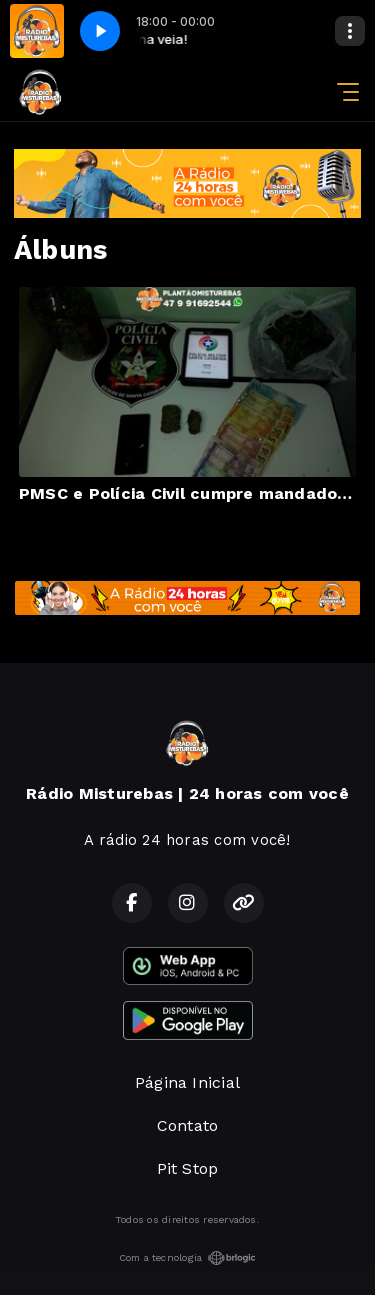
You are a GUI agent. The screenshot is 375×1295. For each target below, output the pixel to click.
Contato (188, 1125)
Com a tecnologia (188, 1258)
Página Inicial (187, 1082)
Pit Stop (188, 1168)
